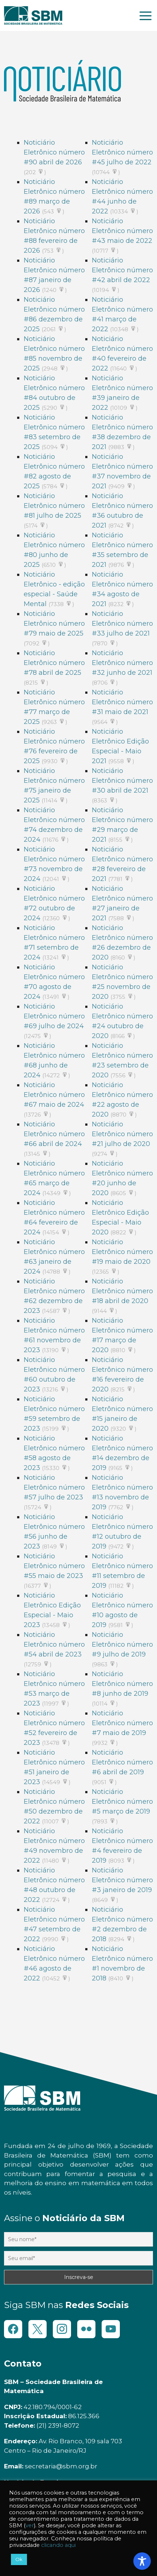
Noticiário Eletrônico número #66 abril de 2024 (54, 1134)
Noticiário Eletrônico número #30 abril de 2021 (122, 780)
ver (29, 2525)
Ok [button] (19, 2559)
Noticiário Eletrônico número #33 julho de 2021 (122, 623)
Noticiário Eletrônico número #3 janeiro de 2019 (122, 1880)
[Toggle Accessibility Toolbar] (142, 2561)
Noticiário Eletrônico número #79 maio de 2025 (54, 623)
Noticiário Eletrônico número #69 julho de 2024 (54, 1016)
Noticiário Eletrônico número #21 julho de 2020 (122, 1134)
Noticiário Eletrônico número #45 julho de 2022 (122, 152)
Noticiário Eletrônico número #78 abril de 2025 (54, 663)
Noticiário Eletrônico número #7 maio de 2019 (122, 1723)
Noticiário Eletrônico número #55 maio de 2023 (54, 1566)
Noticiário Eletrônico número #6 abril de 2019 (122, 1762)
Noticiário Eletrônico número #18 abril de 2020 (122, 1291)
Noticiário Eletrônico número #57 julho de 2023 (54, 1487)
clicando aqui (58, 2545)
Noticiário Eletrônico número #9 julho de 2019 (122, 1644)
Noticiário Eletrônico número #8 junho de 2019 (122, 1684)
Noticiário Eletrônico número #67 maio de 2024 (54, 1095)
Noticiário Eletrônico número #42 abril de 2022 (122, 270)
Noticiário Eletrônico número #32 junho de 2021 (122, 663)
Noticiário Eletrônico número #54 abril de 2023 (54, 1644)
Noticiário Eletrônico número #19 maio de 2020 (122, 1252)
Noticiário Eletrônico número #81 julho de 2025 (54, 506)
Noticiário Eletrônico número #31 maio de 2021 (122, 702)
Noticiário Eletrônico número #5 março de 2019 (122, 1801)
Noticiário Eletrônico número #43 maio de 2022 (122, 231)
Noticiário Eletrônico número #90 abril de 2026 (54, 152)
